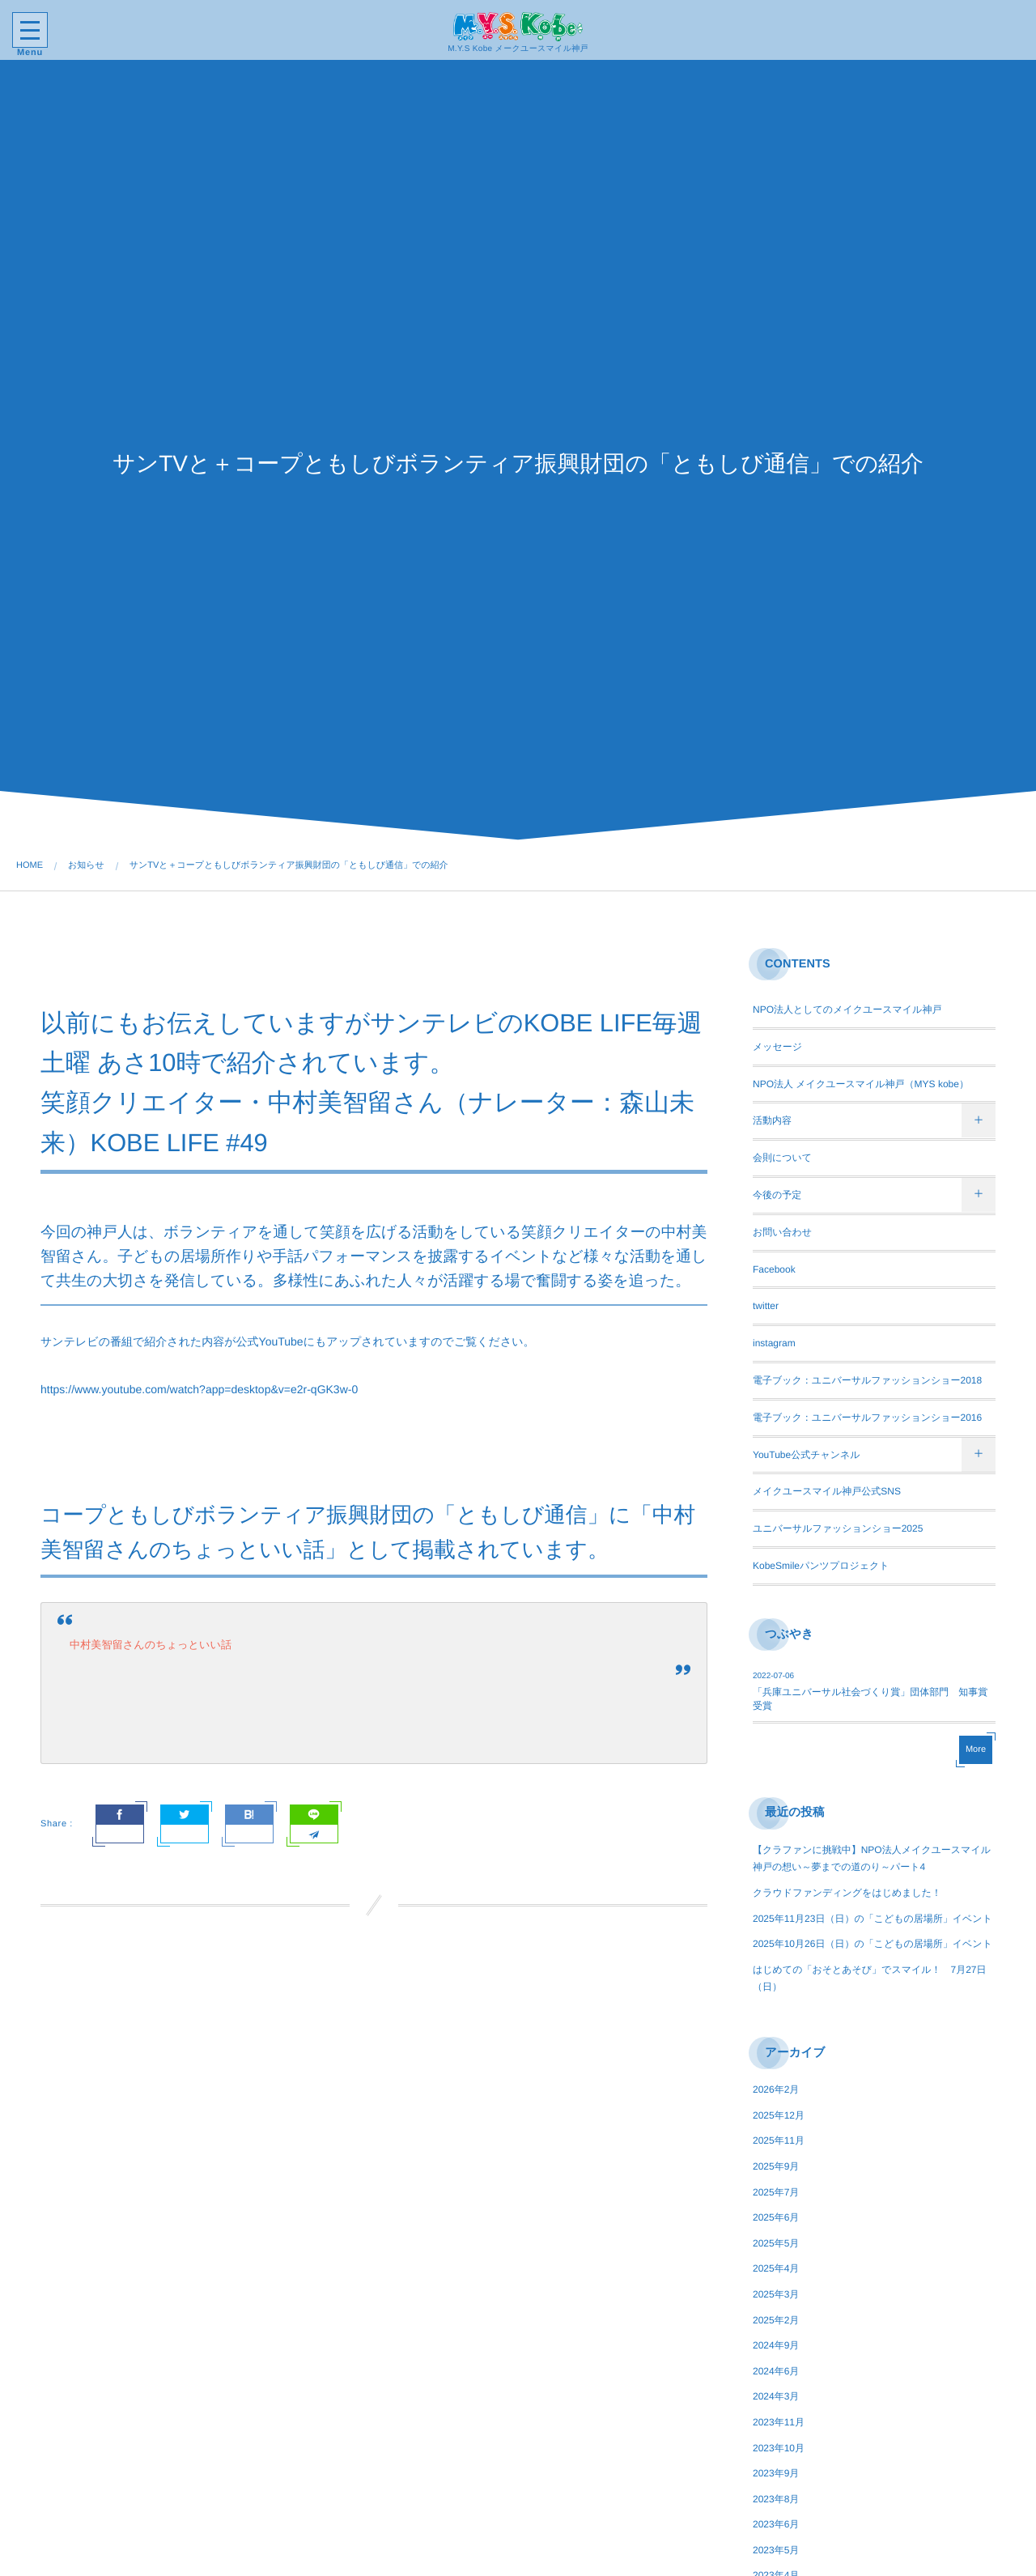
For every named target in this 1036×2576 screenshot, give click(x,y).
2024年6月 (776, 2371)
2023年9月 (776, 2473)
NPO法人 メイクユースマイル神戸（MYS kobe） (861, 1084)
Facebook (774, 1269)
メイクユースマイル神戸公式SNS (827, 1491)
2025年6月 (776, 2217)
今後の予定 (777, 1195)
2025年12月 (779, 2115)
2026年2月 (776, 2089)
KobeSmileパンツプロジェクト (821, 1565)
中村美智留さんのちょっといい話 (150, 1645)
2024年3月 (776, 2396)
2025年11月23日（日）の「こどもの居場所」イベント (872, 1918)
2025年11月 (779, 2140)
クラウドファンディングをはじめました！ (847, 1892)
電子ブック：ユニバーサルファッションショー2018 (867, 1380)
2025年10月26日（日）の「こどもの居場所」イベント (872, 1943)
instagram (774, 1343)
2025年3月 (776, 2294)
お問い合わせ (782, 1232)
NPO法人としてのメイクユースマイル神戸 (847, 1009)
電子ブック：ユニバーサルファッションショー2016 (867, 1417)
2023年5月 (776, 2550)
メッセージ (777, 1046)
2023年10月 (779, 2448)
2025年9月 (776, 2166)
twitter (766, 1305)
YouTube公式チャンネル (806, 1454)
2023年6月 (776, 2524)
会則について (782, 1157)
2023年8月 (776, 2499)
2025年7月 (776, 2192)
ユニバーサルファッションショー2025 (838, 1528)
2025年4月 (776, 2268)
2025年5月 (776, 2243)
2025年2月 (776, 2320)
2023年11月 (779, 2422)
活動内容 (772, 1120)
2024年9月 (776, 2345)
